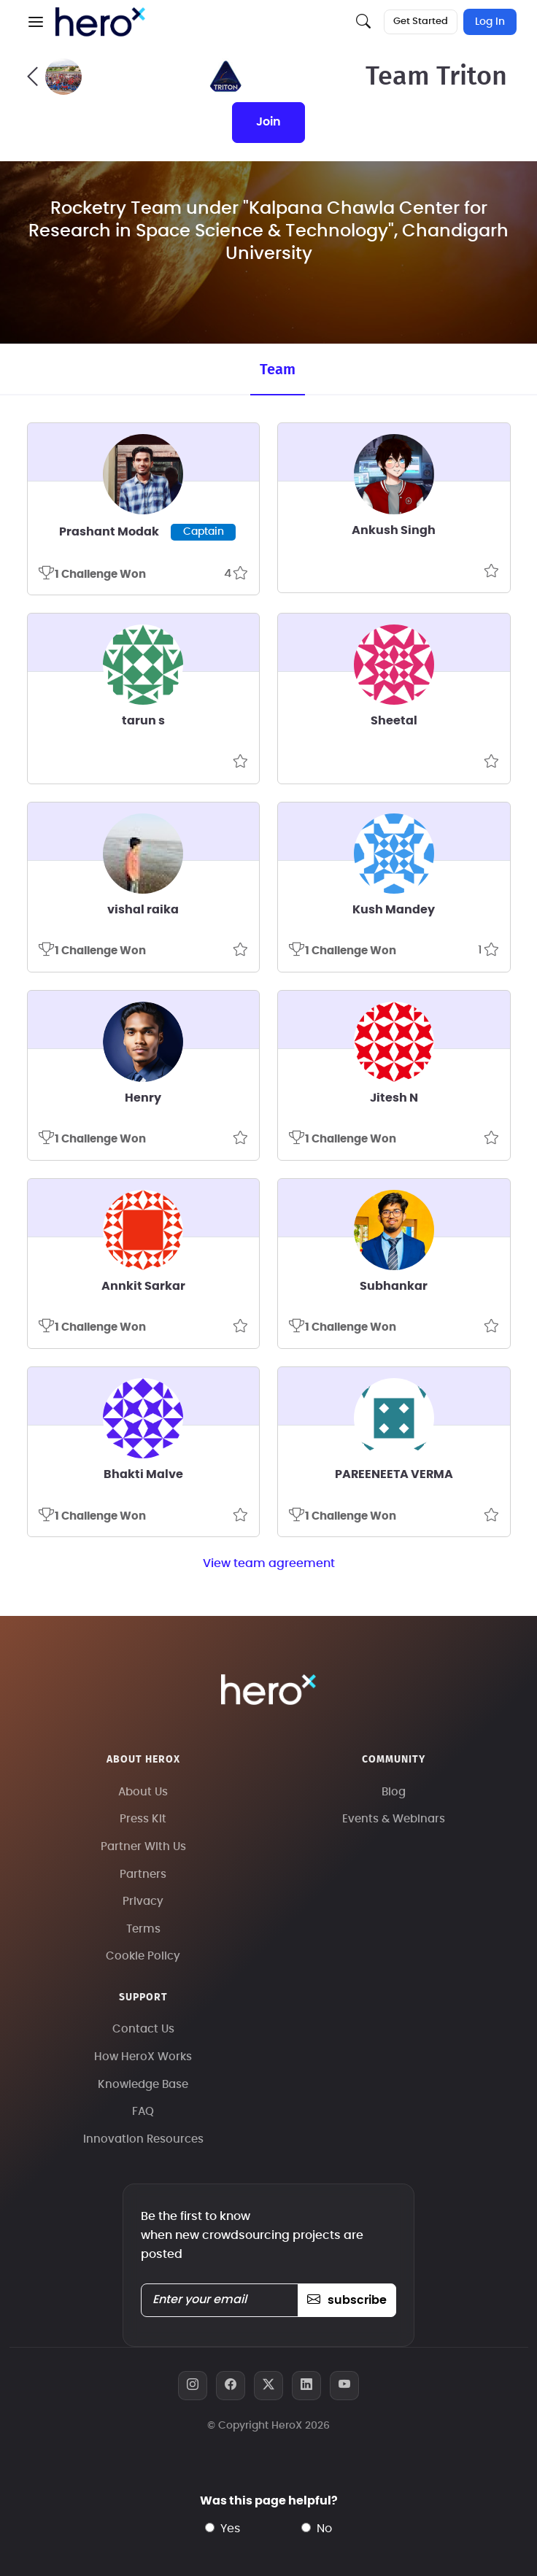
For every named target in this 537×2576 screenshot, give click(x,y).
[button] (35, 21)
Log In (490, 22)
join (268, 122)
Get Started (420, 21)
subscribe (347, 2300)
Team (277, 370)
